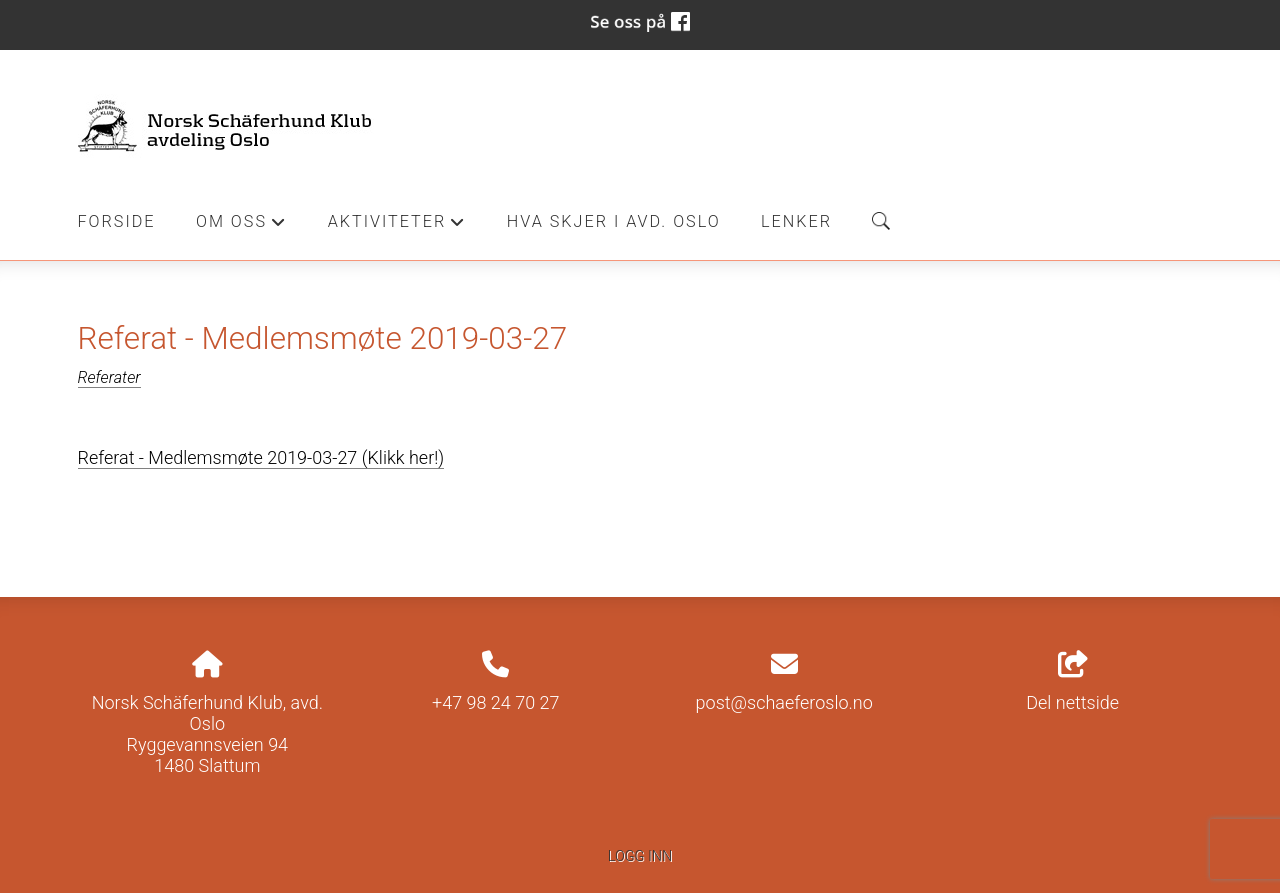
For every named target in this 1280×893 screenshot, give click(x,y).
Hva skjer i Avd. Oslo (614, 221)
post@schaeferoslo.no (784, 702)
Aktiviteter (397, 227)
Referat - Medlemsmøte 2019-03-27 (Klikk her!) (261, 457)
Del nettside (1072, 682)
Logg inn (640, 856)
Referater (109, 377)
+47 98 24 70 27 (496, 702)
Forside (117, 221)
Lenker (796, 221)
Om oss (241, 227)
